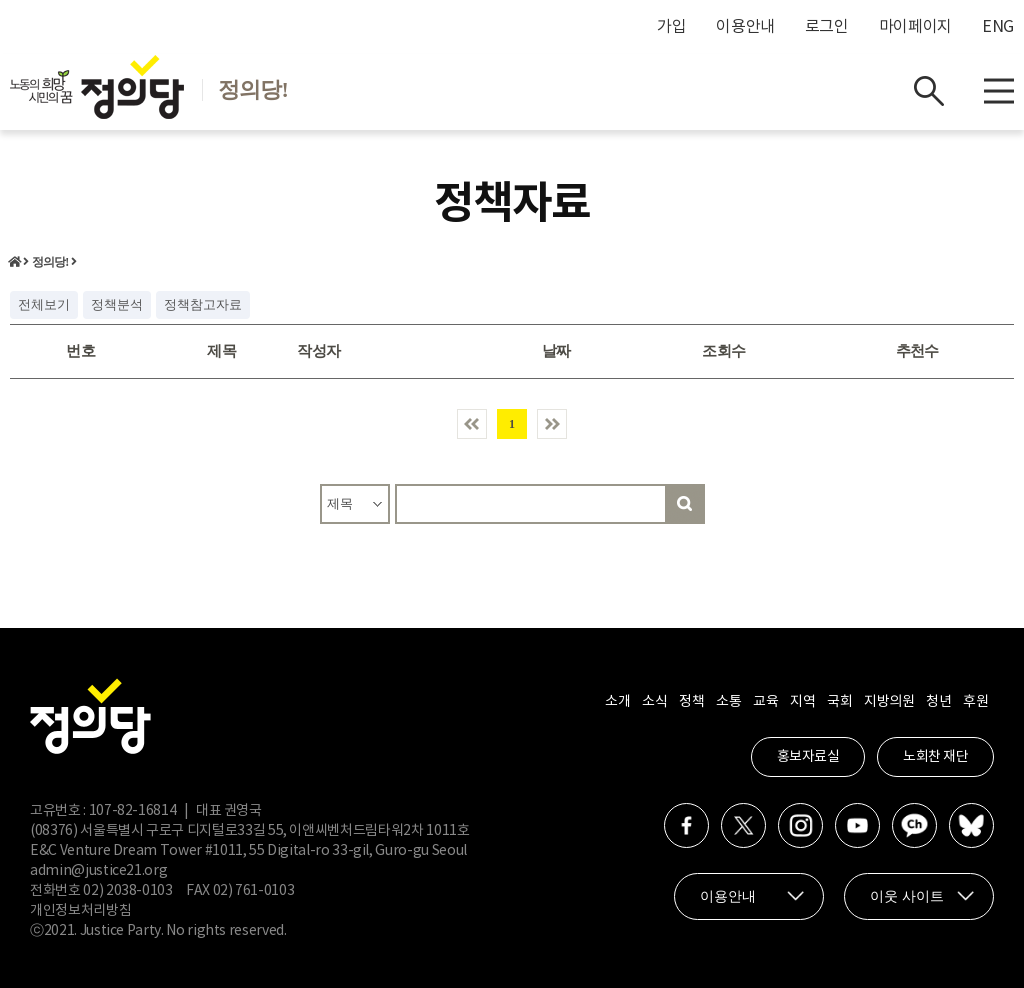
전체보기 (44, 304)
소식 (654, 702)
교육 (765, 702)
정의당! (50, 262)
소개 (617, 702)
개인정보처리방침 (80, 911)
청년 (938, 702)
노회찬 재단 (935, 757)
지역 (802, 702)
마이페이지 (915, 27)
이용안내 (745, 27)
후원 (975, 702)
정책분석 (117, 304)
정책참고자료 (203, 304)
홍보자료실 (808, 757)
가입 (671, 27)
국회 (839, 702)
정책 (691, 702)
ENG (998, 27)
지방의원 (889, 702)
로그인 (827, 27)
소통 (728, 702)
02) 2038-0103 (127, 891)
